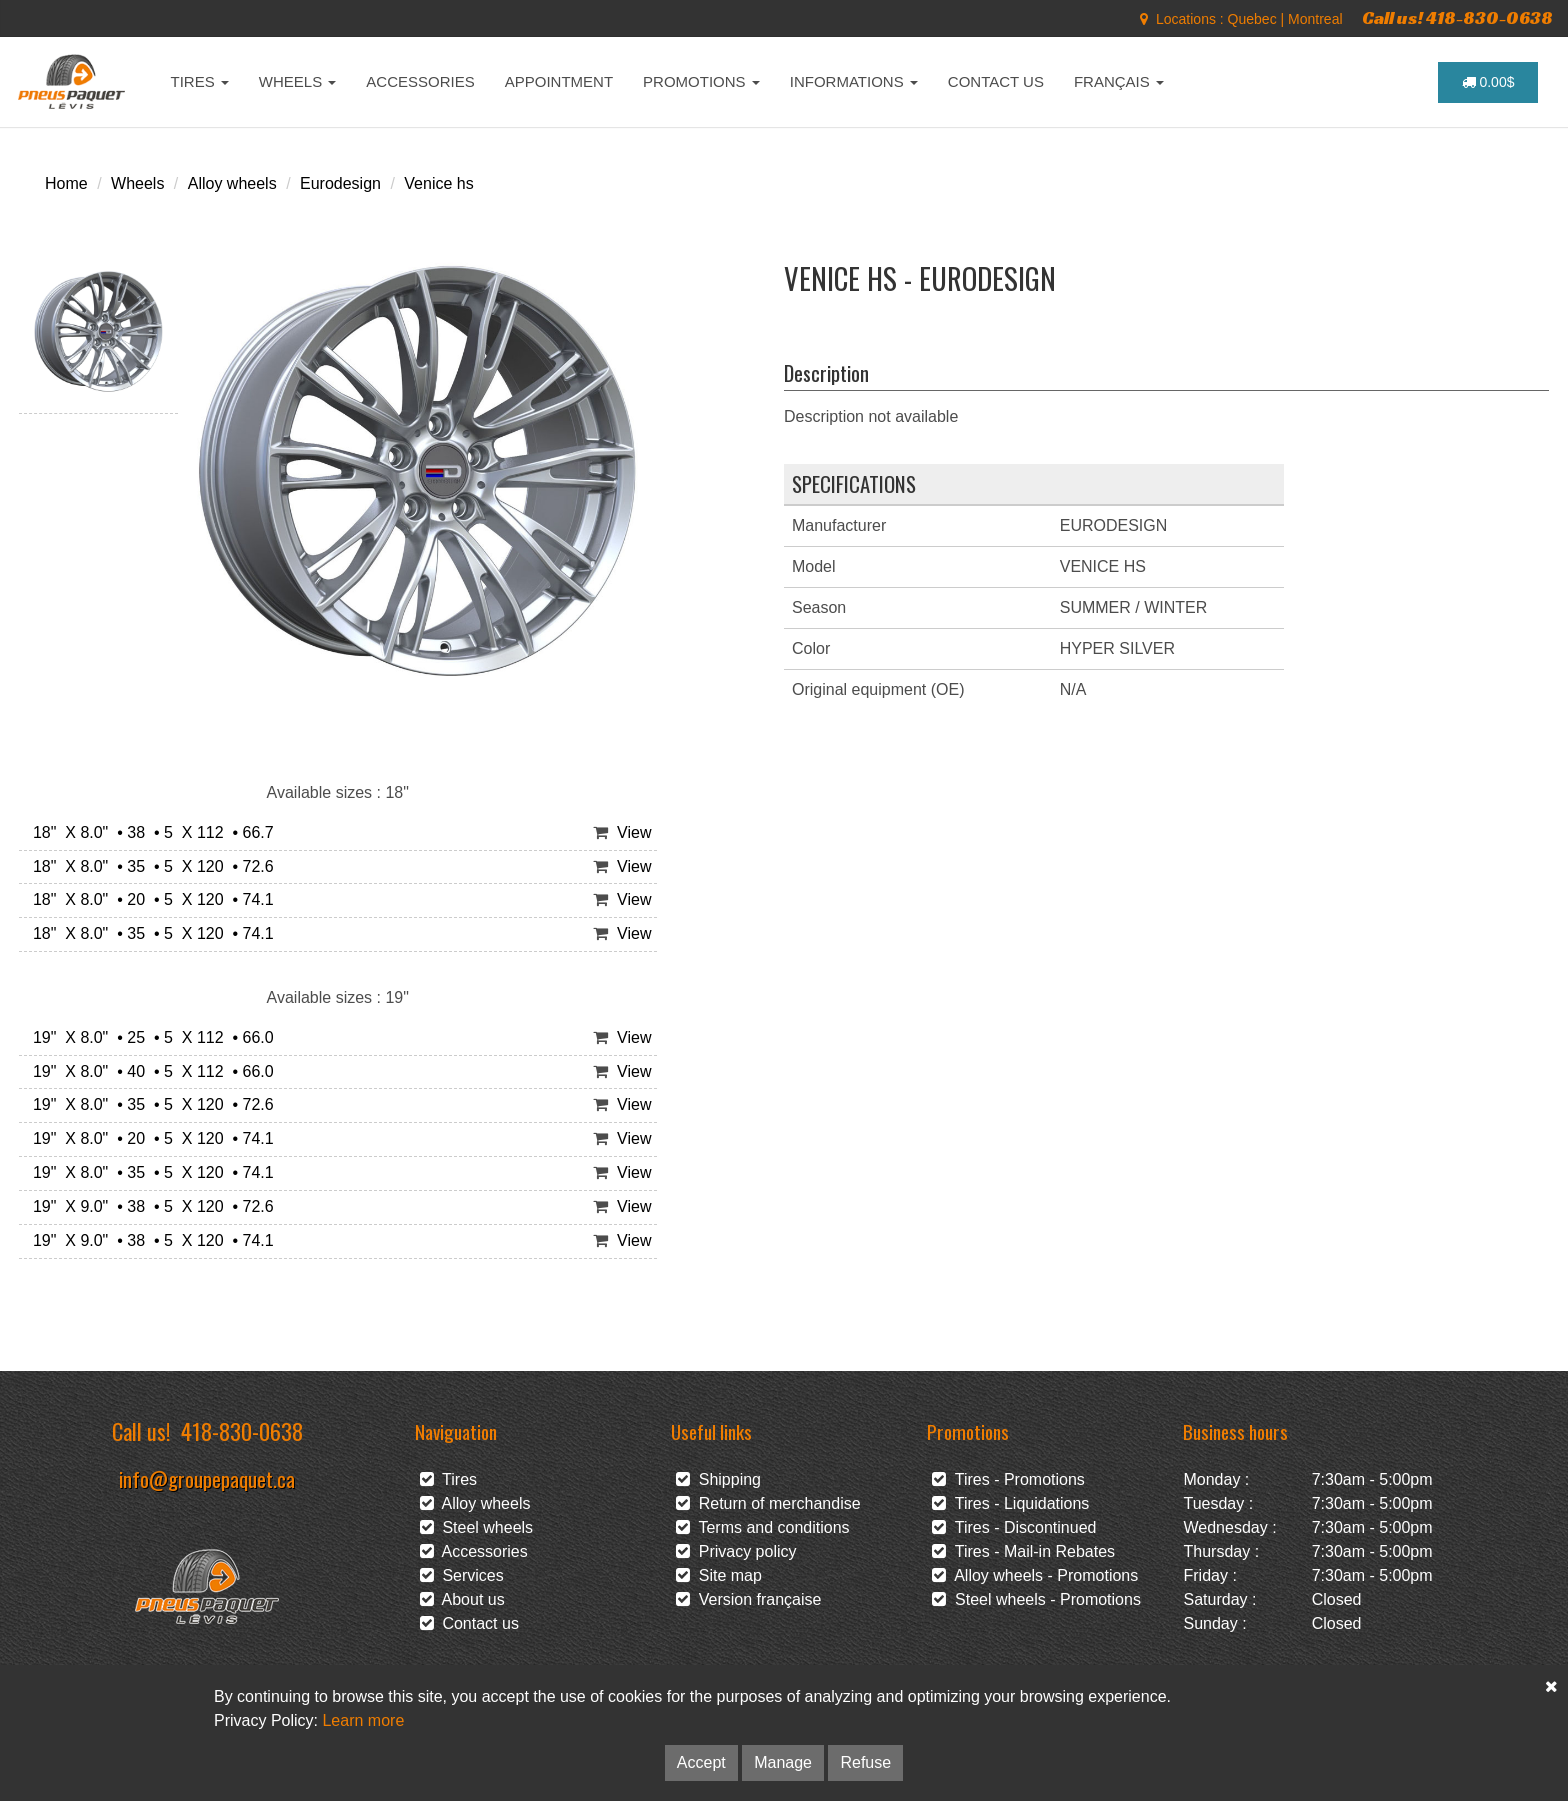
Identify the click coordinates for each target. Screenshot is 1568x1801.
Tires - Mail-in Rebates (1023, 1551)
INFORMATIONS (854, 81)
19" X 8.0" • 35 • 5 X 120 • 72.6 (149, 1104)
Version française (749, 1599)
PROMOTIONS (701, 81)
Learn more (363, 1720)
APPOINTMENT (559, 81)
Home (66, 183)
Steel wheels (477, 1527)
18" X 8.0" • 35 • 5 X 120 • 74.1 (149, 933)
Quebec (1252, 19)
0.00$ (1488, 82)
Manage (783, 1762)
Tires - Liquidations (1010, 1503)
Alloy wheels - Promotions (1035, 1575)
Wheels (137, 183)
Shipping (718, 1479)
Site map (719, 1575)
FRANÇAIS (1119, 81)
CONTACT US (996, 81)
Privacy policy (736, 1551)
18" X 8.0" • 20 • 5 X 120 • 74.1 (149, 899)
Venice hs (438, 183)
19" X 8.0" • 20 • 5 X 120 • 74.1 (149, 1138)
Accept (701, 1762)
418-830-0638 (242, 1430)
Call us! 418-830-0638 (1457, 17)
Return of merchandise (768, 1503)
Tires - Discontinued (1014, 1527)
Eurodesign (340, 183)
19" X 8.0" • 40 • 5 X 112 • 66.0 (149, 1071)
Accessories (474, 1551)
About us (462, 1599)
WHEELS (298, 81)
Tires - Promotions (1008, 1479)
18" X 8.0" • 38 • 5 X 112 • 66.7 (149, 832)
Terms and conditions (763, 1527)
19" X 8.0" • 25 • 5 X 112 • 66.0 (149, 1037)
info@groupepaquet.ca (207, 1478)
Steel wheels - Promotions (1036, 1599)
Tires (449, 1479)
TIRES (200, 81)
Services (462, 1575)
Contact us (469, 1623)
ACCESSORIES (420, 81)
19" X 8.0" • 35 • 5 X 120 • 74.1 (149, 1172)
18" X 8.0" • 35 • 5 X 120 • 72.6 (149, 866)
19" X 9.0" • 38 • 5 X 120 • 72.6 (149, 1206)
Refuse (865, 1762)
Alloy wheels (232, 183)
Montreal (1315, 19)
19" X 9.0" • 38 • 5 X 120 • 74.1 (149, 1240)
